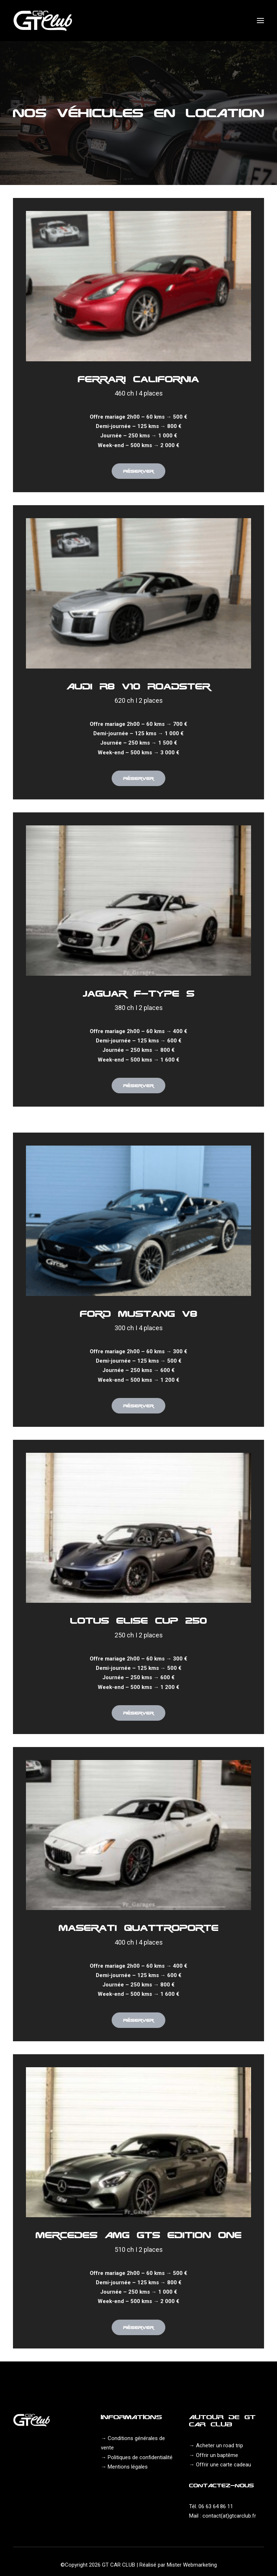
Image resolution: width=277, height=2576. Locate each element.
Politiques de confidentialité (140, 2457)
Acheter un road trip (219, 2445)
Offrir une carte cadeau (223, 2464)
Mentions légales (128, 2466)
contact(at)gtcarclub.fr (229, 2516)
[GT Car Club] (43, 20)
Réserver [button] (138, 471)
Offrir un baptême (217, 2455)
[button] (260, 20)
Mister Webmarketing (192, 2565)
